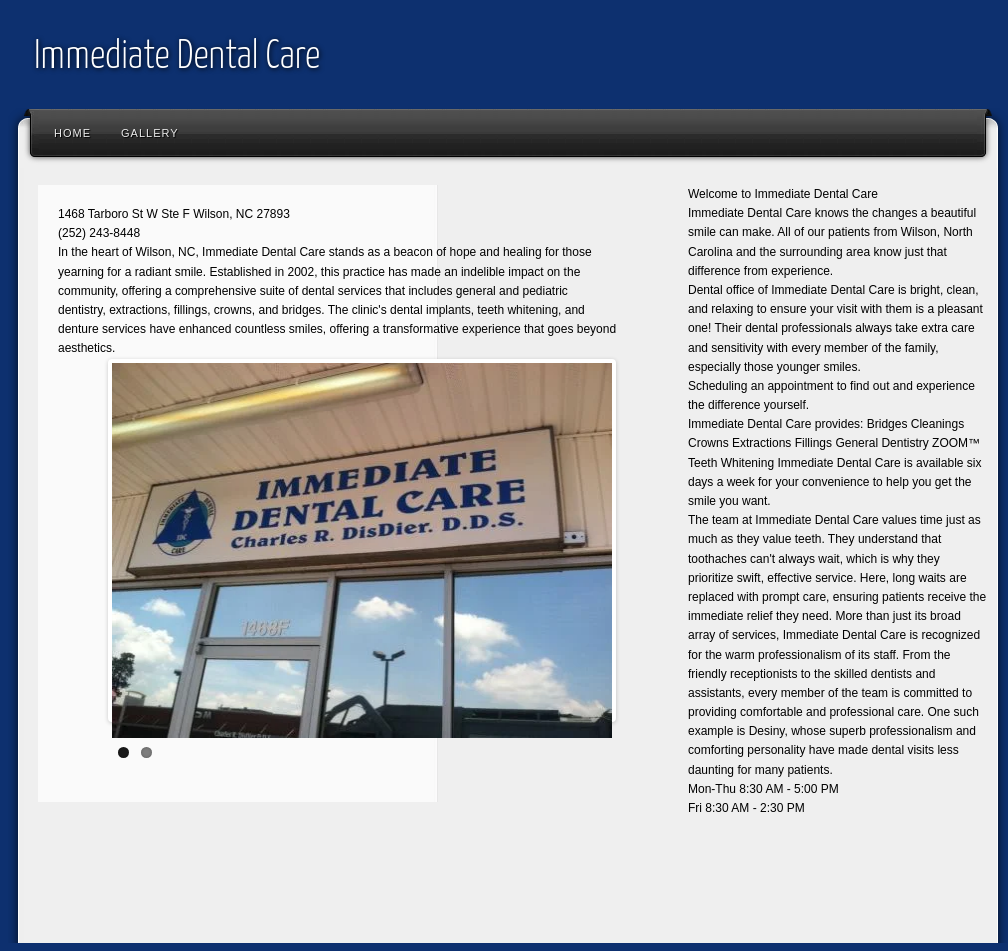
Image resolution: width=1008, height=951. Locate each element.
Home (72, 133)
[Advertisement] (392, 887)
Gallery (150, 133)
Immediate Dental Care (177, 57)
